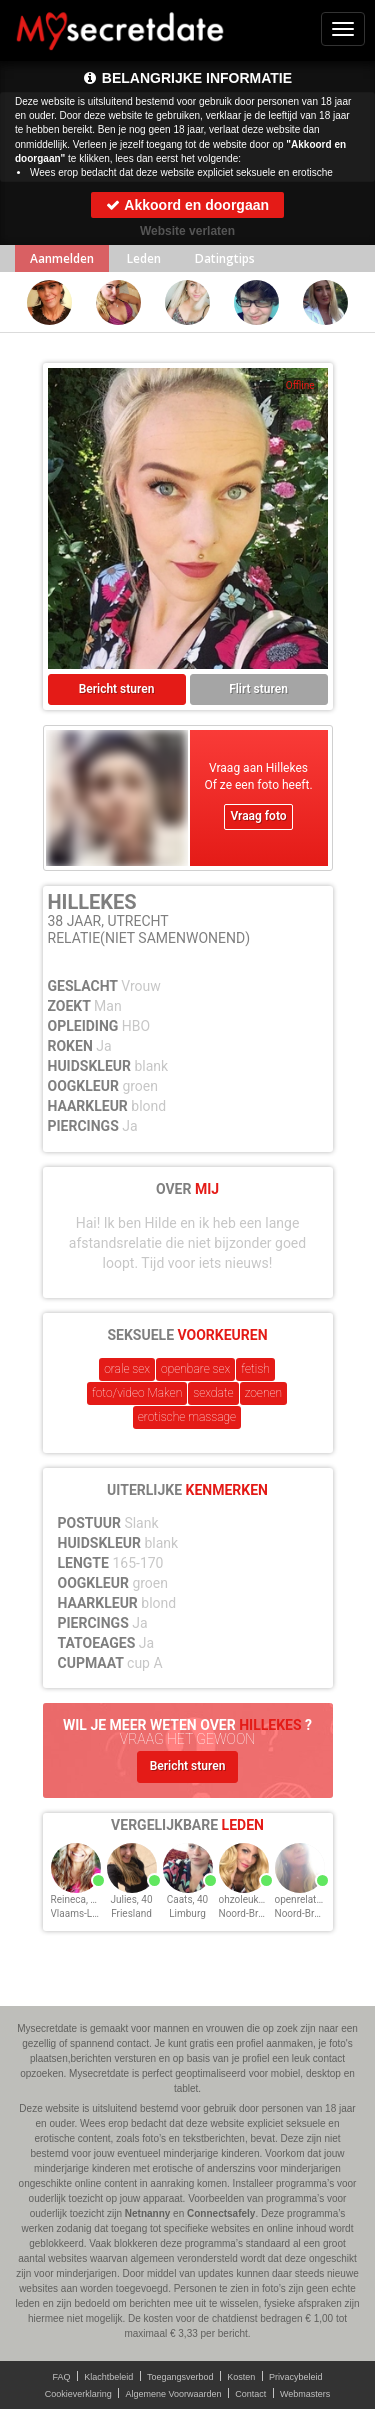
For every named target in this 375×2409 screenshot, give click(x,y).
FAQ (62, 2377)
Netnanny (148, 2213)
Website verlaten (187, 231)
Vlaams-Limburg (87, 1913)
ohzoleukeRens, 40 (260, 1899)
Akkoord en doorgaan (187, 205)
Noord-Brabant (251, 1913)
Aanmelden (62, 258)
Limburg (187, 1913)
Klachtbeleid (108, 2377)
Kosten (241, 2377)
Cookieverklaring (78, 2394)
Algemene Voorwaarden (173, 2394)
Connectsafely (221, 2213)
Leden (144, 258)
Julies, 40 (131, 1899)
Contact (250, 2394)
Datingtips (225, 258)
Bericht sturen (117, 689)
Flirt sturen (258, 689)
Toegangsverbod (180, 2377)
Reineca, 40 (76, 1899)
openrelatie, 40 (307, 1899)
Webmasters (305, 2394)
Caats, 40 (188, 1899)
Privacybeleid (296, 2377)
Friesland (131, 1913)
